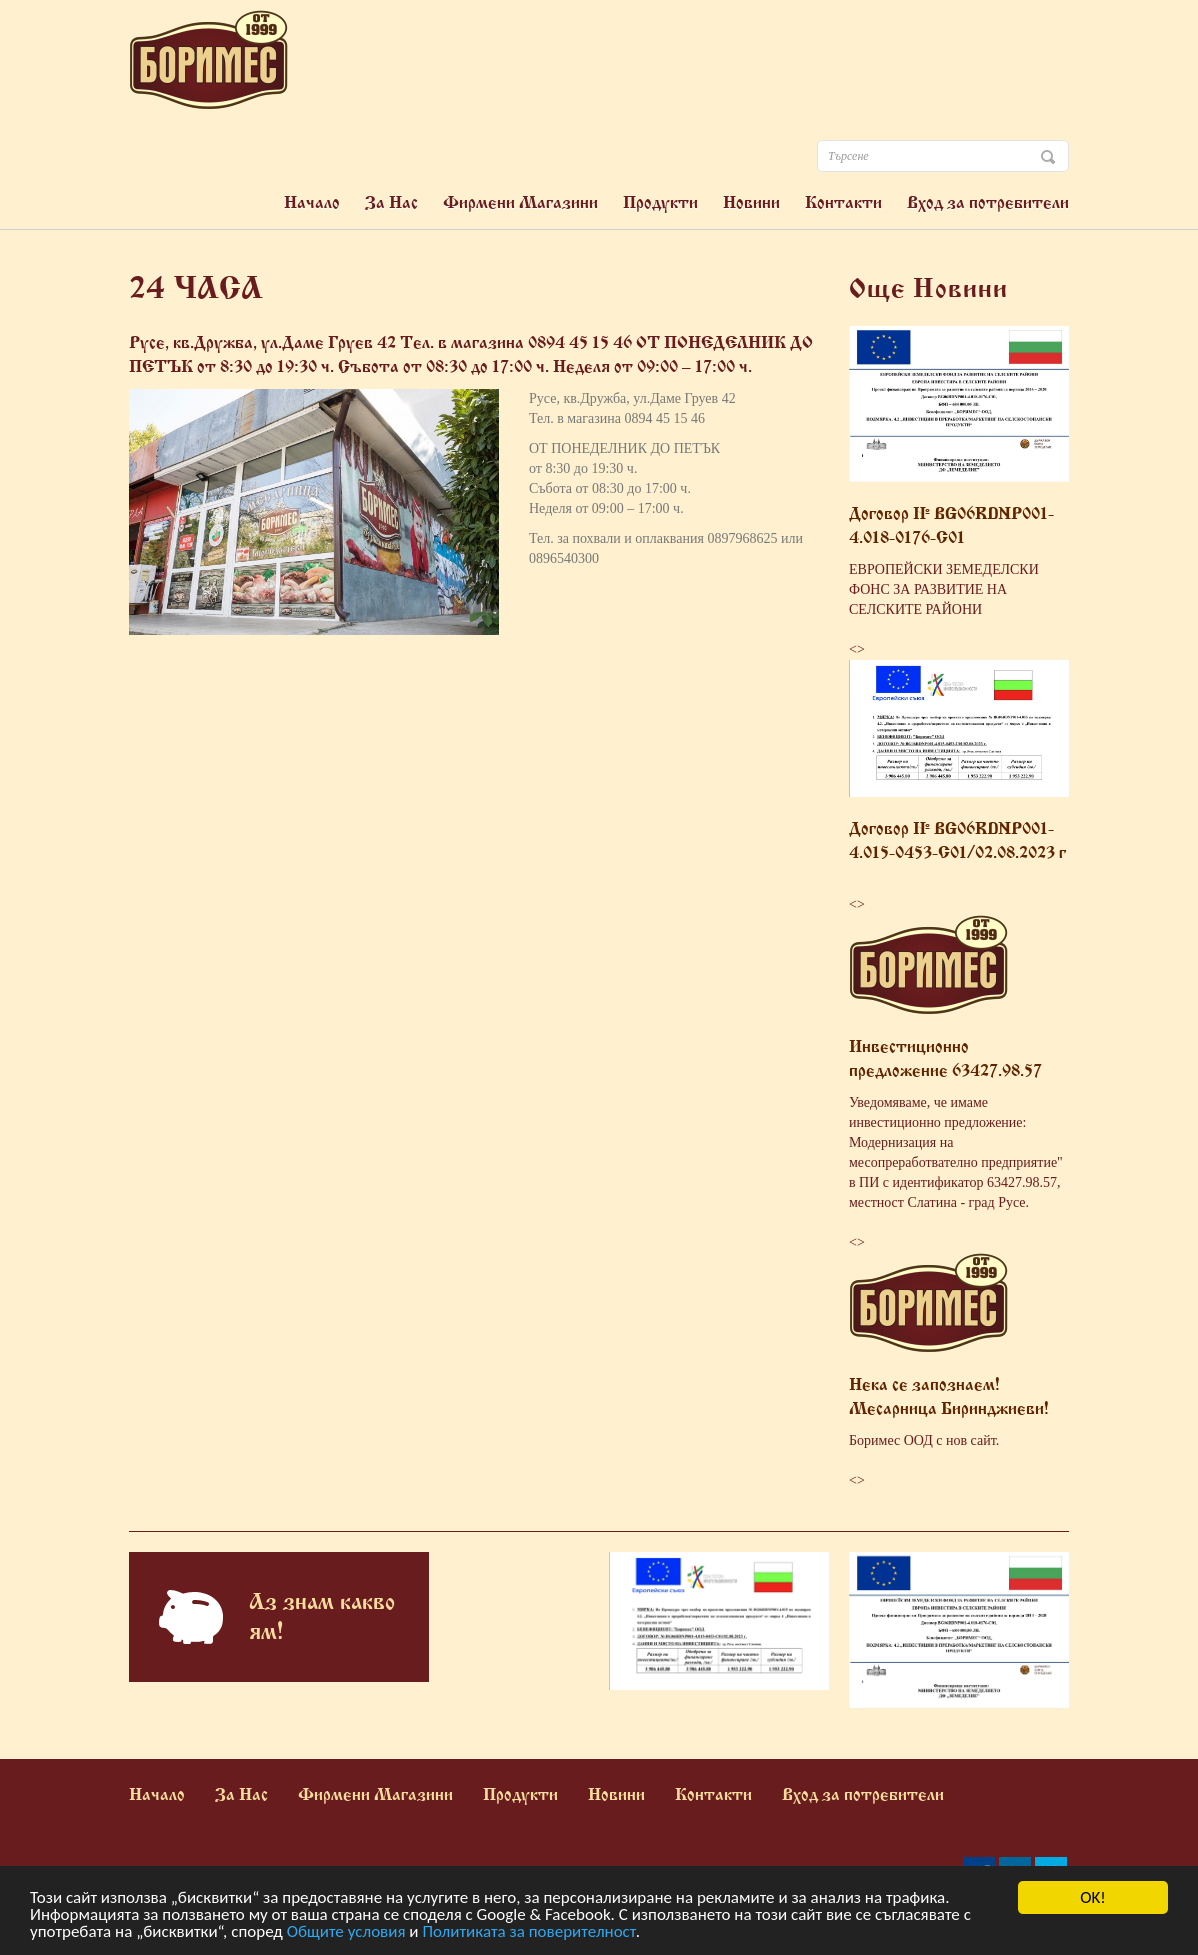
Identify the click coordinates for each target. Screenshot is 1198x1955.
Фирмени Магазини (520, 202)
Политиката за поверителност (528, 1932)
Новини (751, 202)
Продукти (660, 202)
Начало (312, 202)
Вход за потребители (988, 202)
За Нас (391, 202)
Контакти (843, 202)
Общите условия (346, 1932)
